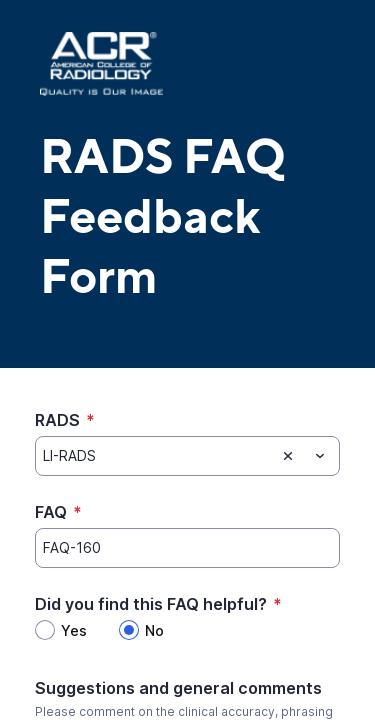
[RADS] (155, 456)
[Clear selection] (288, 456)
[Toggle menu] (320, 456)
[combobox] (187, 456)
